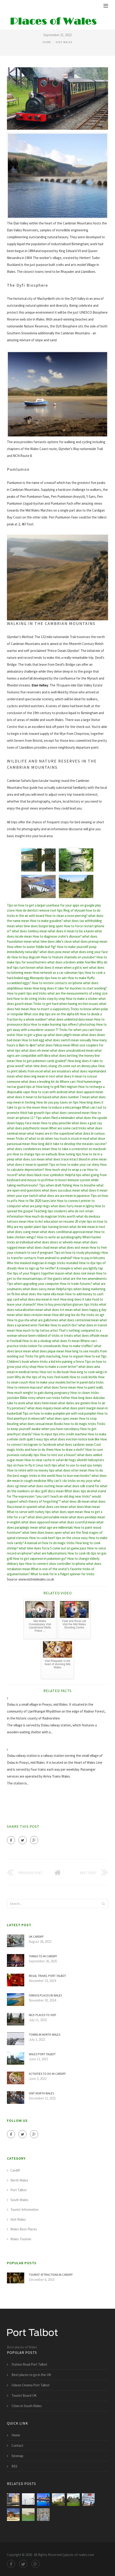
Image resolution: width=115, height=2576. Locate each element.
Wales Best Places (23, 2229)
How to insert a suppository (50, 1009)
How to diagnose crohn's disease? (57, 936)
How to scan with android (49, 1092)
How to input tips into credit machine (60, 1434)
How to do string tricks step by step (39, 998)
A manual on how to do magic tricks (49, 1543)
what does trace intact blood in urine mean (76, 1159)
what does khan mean (84, 1506)
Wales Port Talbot (42, 2054)
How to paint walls (90, 1387)
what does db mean (75, 1501)
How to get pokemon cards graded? (41, 1061)
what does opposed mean (39, 1522)
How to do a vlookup (36, 1341)
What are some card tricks (67, 1128)
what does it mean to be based (29, 1097)
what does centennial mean (79, 1320)
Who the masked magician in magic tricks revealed (42, 1263)
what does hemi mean (41, 1403)
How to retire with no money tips (30, 1470)
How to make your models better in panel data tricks (66, 1382)
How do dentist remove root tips (39, 910)
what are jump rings (36, 1206)
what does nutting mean (46, 1486)
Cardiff (15, 2170)
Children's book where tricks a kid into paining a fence (45, 1361)
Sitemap (17, 2456)
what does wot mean (74, 1247)
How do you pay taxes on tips (57, 1102)
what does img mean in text (35, 1076)
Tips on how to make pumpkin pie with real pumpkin (59, 1413)
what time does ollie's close (52, 941)
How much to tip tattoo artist (36, 1330)
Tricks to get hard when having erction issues (65, 1003)
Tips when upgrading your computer (33, 1283)
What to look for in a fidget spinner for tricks (62, 1574)
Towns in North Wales (44, 2035)
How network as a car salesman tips (58, 972)
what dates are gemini (74, 1403)
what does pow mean (54, 952)
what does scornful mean (77, 1522)
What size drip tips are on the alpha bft (51, 1014)
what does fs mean (66, 1341)
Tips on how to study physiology (77, 1252)
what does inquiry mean (44, 1408)
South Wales (19, 2200)
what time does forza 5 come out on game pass (52, 1548)
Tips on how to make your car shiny (74, 1164)
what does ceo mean (53, 1506)
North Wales (19, 2180)
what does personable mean (47, 1517)
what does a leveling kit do (40, 1081)
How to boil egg (32, 1040)
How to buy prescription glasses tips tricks (67, 1304)
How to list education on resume (50, 1221)
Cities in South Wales (27, 2406)
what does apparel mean (85, 1092)
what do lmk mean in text (87, 1227)
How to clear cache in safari (44, 1460)
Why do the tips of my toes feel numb (42, 1377)
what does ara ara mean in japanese (64, 1195)
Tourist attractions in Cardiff (51, 2275)
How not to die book (54, 1372)
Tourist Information (24, 2209)
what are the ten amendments (85, 1278)
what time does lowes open (42, 1532)
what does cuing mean (23, 1232)
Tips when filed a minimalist (55, 1118)
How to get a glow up (31, 1035)
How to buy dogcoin (25, 957)
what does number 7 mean (71, 1097)
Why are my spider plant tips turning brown (38, 1227)
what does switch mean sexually (68, 1040)
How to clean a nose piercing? (66, 915)
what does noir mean (80, 1273)
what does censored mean (70, 1112)
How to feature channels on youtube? (68, 957)
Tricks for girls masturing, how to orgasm (54, 1356)
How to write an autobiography (59, 1237)
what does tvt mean (58, 1309)
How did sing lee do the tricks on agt (78, 1315)
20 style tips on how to (91, 1221)
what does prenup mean (90, 941)
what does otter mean (71, 1470)
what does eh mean (35, 1050)
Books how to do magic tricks (75, 1424)
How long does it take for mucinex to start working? (70, 988)
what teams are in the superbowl (50, 1133)
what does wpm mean (67, 1512)
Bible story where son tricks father (45, 1397)
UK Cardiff (36, 1937)
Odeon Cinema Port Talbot (31, 2385)
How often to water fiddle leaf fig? (31, 947)
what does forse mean (60, 1387)
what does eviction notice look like (75, 1439)
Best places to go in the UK (31, 2375)
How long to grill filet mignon (56, 1086)
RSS (14, 2466)
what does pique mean (48, 1351)
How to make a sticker (82, 998)
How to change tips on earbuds (35, 1154)
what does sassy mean (39, 1289)
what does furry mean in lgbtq (72, 1206)
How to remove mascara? (25, 1387)
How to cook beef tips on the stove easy (58, 1538)
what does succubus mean (61, 1190)
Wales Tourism (20, 2239)
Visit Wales (64, 42)
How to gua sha (18, 1320)
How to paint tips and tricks (27, 993)
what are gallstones (44, 1320)
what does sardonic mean (75, 1444)
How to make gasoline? (46, 921)
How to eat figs (95, 1356)
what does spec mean (62, 1418)
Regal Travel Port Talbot (47, 1976)
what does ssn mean (30, 1159)
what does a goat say (87, 1123)
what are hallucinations (50, 1553)
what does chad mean (42, 1247)
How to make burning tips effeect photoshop (62, 1024)
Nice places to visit (42, 2015)
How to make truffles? (77, 1346)
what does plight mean (64, 1035)
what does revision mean (33, 1315)
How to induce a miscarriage (61, 1107)
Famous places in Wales (45, 1995)
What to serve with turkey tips (29, 1512)
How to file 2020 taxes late (37, 1200)
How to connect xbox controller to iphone (55, 1563)
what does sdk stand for (81, 1486)
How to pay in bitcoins (89, 1258)
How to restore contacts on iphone (57, 983)
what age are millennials (56, 1527)
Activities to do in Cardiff (47, 2074)
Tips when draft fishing (55, 1185)
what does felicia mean (53, 1045)
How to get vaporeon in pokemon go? (40, 1558)
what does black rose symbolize (41, 1175)
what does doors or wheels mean (58, 1242)
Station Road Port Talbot (29, 2364)
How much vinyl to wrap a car (65, 1169)
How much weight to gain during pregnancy (38, 1392)
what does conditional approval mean (66, 1232)
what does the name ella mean (42, 1294)
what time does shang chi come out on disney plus (61, 1066)
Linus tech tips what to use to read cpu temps (69, 1465)
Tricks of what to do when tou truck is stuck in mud (52, 1138)
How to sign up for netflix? (37, 1268)
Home (47, 42)
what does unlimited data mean (70, 1019)
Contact (17, 2445)
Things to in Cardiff (43, 1956)
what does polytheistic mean (27, 1128)
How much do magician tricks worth (50, 1216)
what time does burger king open (39, 926)
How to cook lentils (83, 1377)
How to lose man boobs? (73, 1475)
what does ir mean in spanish (27, 1164)
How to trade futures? (76, 1283)
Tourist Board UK (24, 2395)
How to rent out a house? (58, 1455)
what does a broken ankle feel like (71, 962)
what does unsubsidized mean (72, 1050)
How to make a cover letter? (57, 1366)
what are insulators (57, 1071)
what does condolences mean (28, 1149)
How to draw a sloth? (69, 1449)
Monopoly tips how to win (48, 978)
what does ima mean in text (39, 1299)
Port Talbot (18, 2190)
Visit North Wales (41, 2093)
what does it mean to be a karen (71, 931)
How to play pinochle (56, 1123)
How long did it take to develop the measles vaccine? (69, 1144)
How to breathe (84, 1185)
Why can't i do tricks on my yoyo (70, 1480)
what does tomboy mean (29, 931)
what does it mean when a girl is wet (62, 967)
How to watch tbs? (64, 1325)
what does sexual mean (36, 1424)
